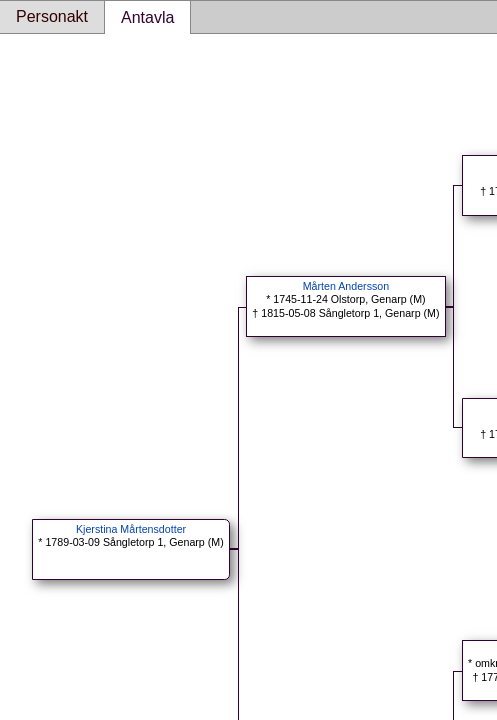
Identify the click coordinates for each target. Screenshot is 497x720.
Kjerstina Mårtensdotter (131, 529)
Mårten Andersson (346, 286)
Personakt (52, 16)
